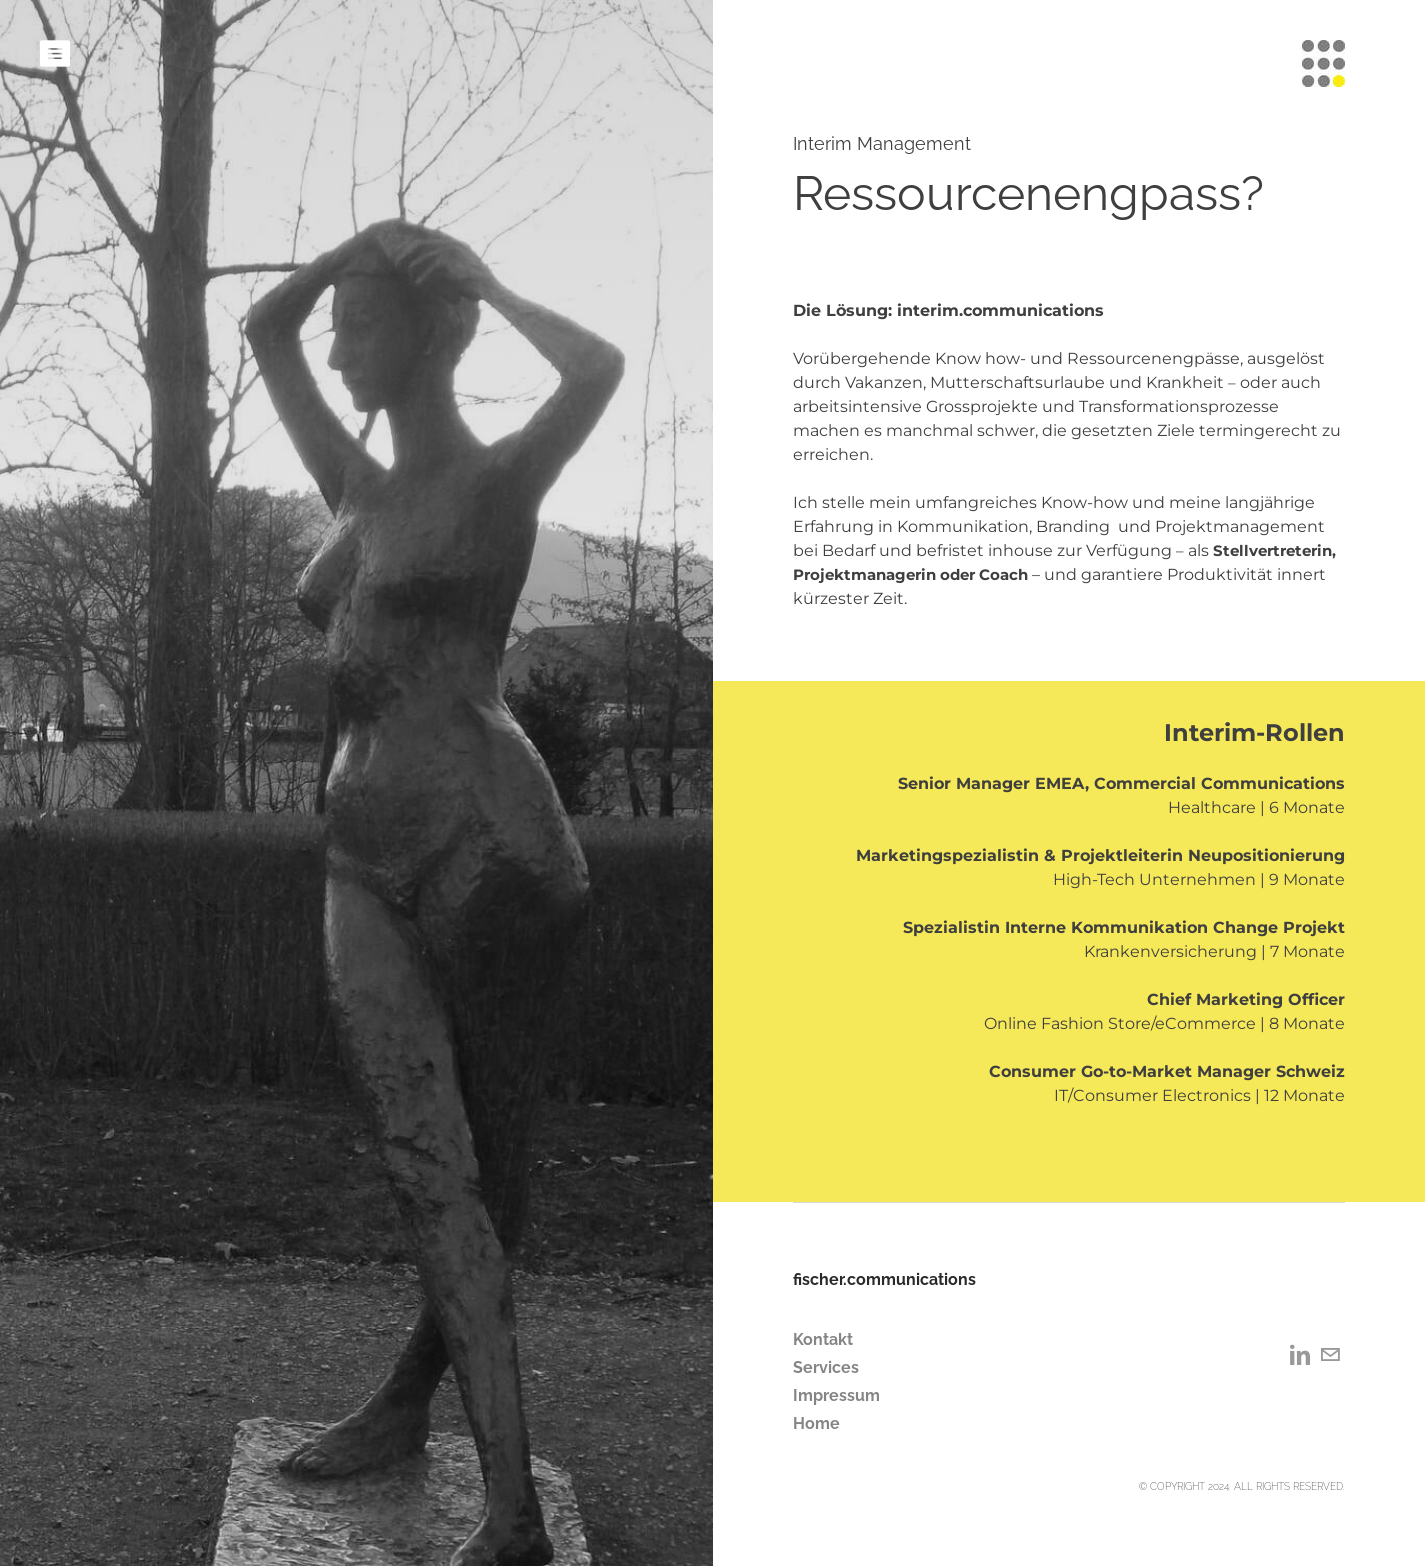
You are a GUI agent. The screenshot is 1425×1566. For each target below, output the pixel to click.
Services (826, 1367)
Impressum (836, 1395)
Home (816, 1423)
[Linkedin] (1300, 1355)
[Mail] (1330, 1355)
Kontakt (823, 1339)
